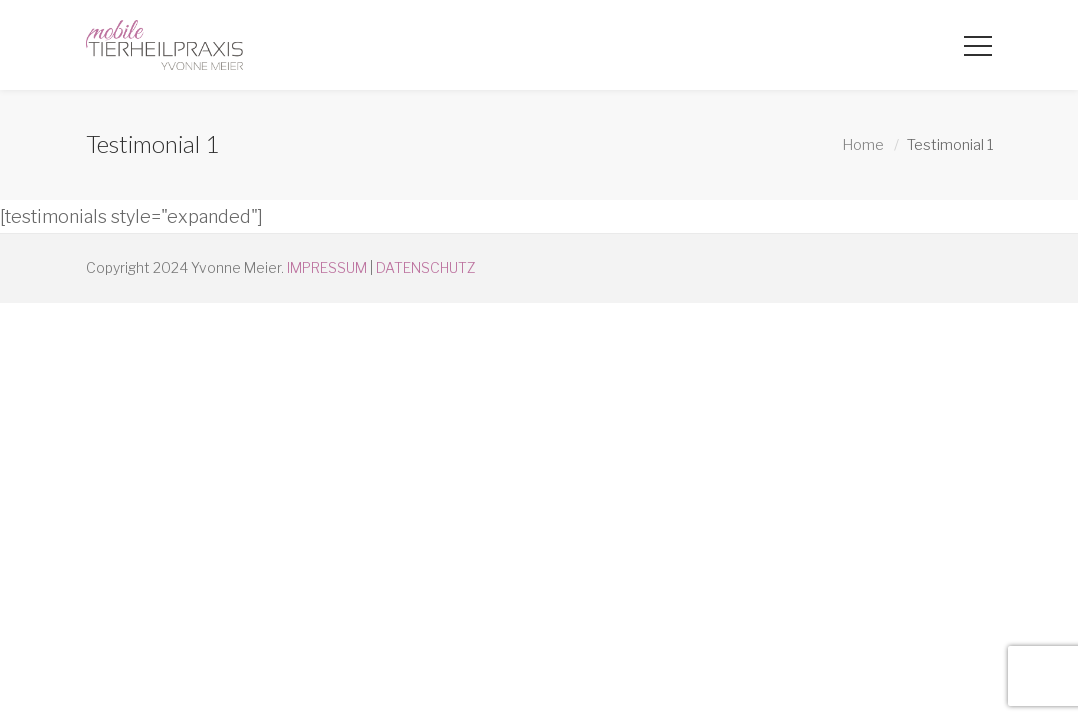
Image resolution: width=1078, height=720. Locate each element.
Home (863, 145)
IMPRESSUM (327, 267)
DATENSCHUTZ (426, 267)
